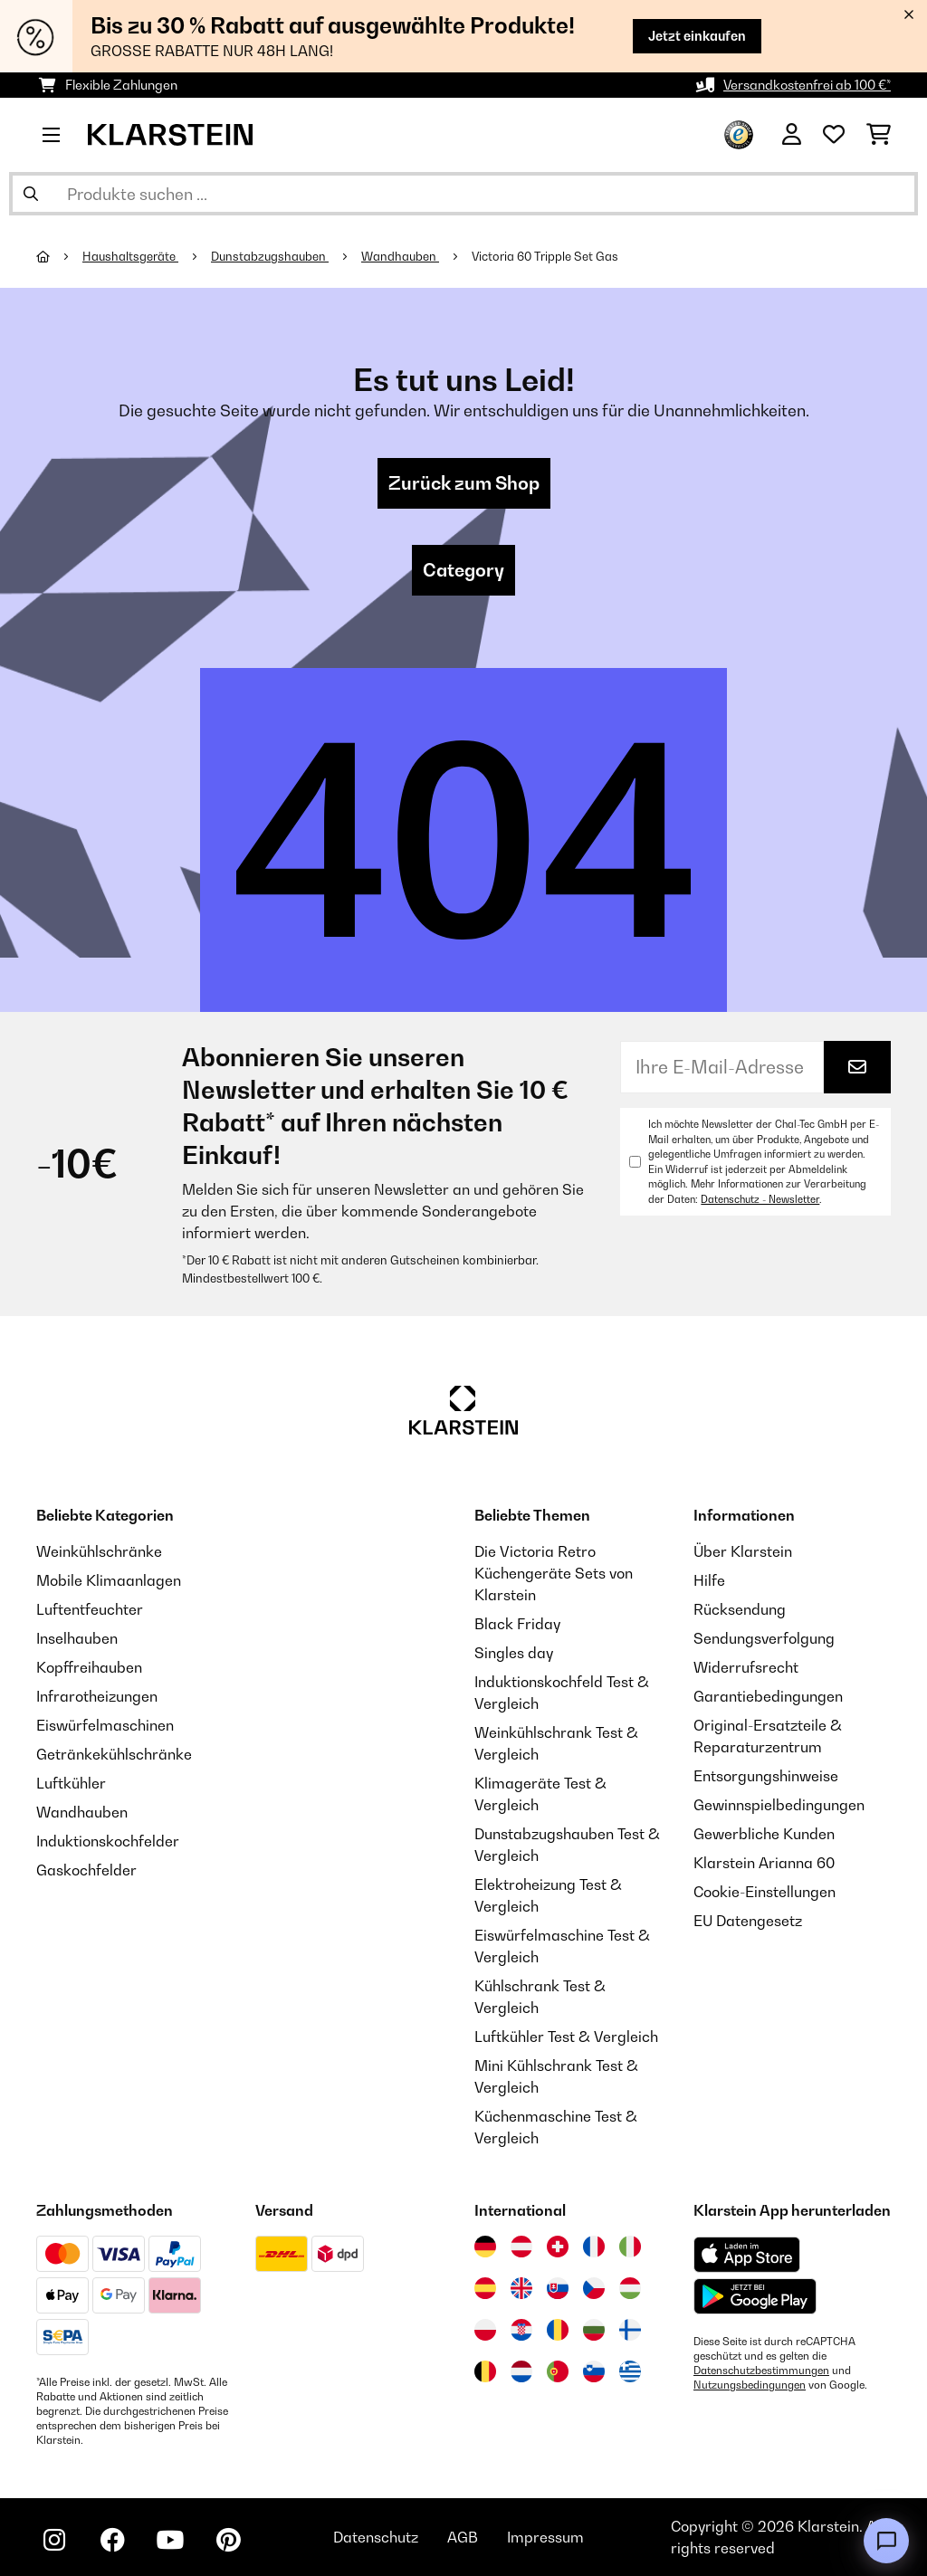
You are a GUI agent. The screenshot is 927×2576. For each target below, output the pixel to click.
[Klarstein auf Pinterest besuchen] (228, 2540)
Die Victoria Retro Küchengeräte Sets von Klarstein (553, 1573)
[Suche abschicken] (31, 194)
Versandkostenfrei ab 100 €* (807, 84)
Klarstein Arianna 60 (764, 1863)
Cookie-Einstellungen (764, 1892)
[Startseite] (59, 256)
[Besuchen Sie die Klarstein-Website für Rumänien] (558, 2330)
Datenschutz (375, 2537)
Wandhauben (400, 256)
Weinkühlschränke (99, 1551)
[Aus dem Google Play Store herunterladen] (755, 2296)
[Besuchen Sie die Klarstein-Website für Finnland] (630, 2330)
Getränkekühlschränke (114, 1754)
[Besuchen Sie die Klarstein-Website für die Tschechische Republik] (594, 2288)
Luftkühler (71, 1783)
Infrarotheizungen (97, 1696)
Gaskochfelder (86, 1870)
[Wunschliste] (834, 135)
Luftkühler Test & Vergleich (566, 2036)
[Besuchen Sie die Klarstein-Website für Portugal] (558, 2371)
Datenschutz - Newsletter (760, 1199)
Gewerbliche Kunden (764, 1834)
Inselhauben (77, 1638)
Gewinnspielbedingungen (779, 1805)
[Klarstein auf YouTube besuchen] (170, 2540)
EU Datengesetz (747, 1921)
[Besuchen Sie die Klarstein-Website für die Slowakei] (558, 2288)
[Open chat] (886, 2540)
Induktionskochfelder (107, 1841)
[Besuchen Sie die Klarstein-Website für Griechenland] (630, 2372)
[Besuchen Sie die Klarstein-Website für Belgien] (485, 2371)
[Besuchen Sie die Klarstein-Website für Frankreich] (594, 2246)
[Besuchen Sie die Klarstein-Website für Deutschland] (485, 2246)
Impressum (545, 2537)
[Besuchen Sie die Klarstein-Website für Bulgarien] (594, 2330)
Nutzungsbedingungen (749, 2385)
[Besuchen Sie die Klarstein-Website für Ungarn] (630, 2288)
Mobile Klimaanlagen (108, 1580)
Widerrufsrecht (745, 1667)
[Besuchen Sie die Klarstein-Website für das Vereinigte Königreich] (521, 2288)
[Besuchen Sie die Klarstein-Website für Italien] (630, 2246)
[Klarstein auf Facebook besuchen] (112, 2540)
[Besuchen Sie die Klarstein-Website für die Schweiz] (558, 2246)
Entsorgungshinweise (765, 1776)
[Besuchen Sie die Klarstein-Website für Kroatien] (521, 2330)
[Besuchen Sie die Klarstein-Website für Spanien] (485, 2288)
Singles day (513, 1653)
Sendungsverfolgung (764, 1638)
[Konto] (791, 135)
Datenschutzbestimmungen (761, 2370)
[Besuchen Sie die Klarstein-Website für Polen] (485, 2330)
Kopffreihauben (89, 1667)
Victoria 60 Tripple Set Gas (545, 256)
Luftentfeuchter (89, 1609)
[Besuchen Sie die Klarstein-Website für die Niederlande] (521, 2371)
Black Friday (517, 1624)
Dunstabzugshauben (270, 256)
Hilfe (709, 1580)
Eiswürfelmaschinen (105, 1725)
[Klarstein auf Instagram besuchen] (54, 2540)
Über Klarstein (742, 1551)
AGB (462, 2537)
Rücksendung (739, 1609)
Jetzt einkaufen (697, 35)
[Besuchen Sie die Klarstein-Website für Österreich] (521, 2246)
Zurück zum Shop (464, 483)
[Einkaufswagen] (878, 135)
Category (463, 570)
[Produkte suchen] (463, 193)
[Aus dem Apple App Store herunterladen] (746, 2254)
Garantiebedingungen (768, 1696)
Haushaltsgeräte (130, 256)
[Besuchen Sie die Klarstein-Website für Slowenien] (594, 2371)
